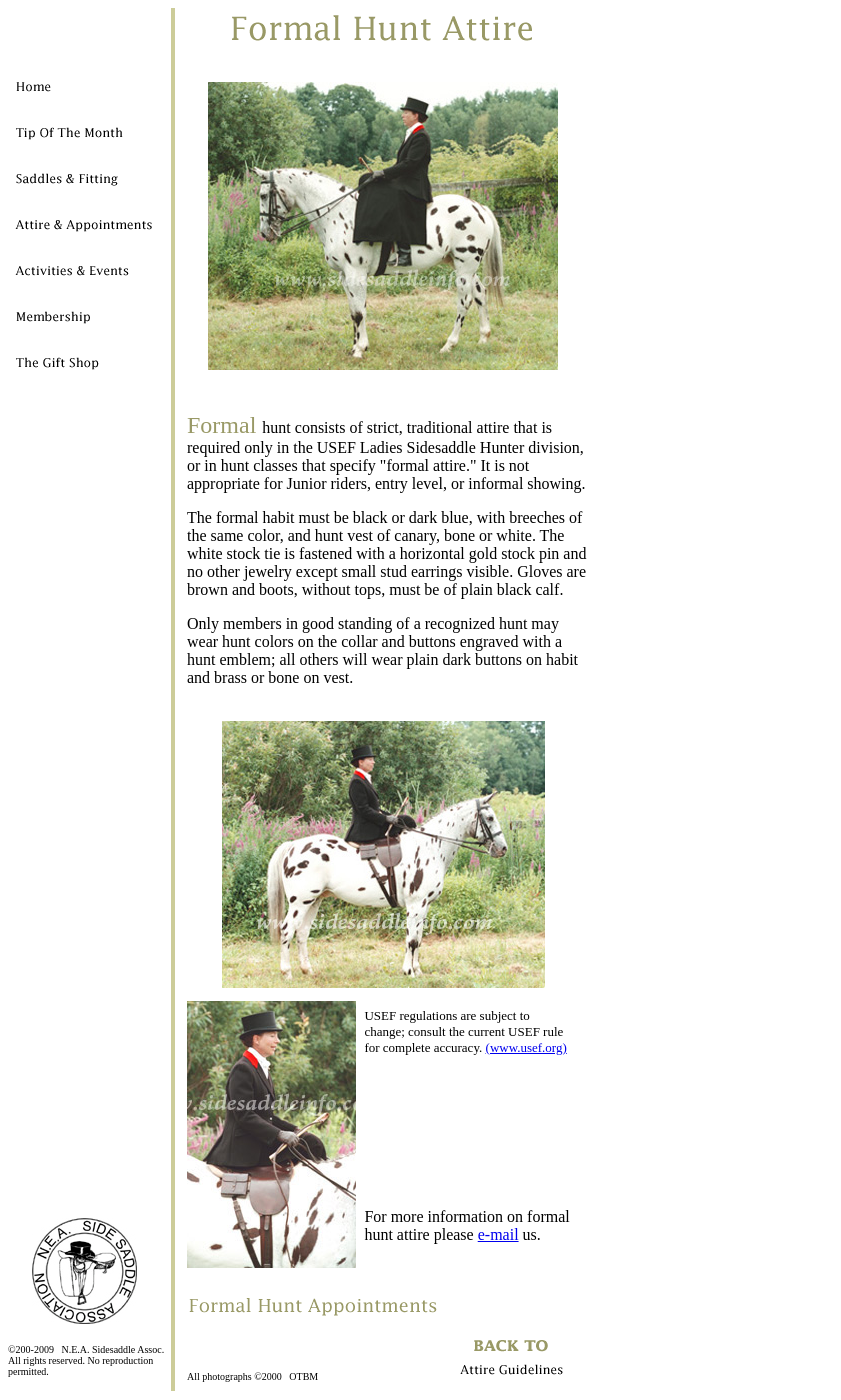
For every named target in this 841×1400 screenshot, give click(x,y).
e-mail (498, 1234)
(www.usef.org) (526, 1047)
